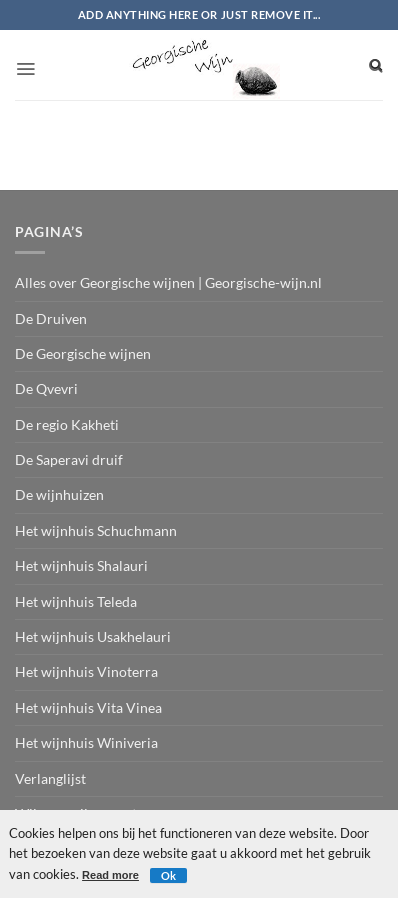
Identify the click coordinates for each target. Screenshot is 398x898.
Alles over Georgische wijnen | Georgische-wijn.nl (168, 282)
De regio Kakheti (67, 424)
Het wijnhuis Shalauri (81, 565)
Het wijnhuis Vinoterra (86, 671)
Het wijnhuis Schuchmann (96, 530)
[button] (25, 63)
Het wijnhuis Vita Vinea (88, 707)
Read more (110, 875)
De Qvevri (46, 388)
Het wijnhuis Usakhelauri (93, 636)
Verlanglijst (50, 778)
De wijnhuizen (59, 494)
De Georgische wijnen (83, 353)
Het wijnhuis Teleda (76, 601)
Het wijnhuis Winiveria (86, 742)
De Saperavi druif (69, 459)
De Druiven (51, 318)
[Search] (376, 65)
